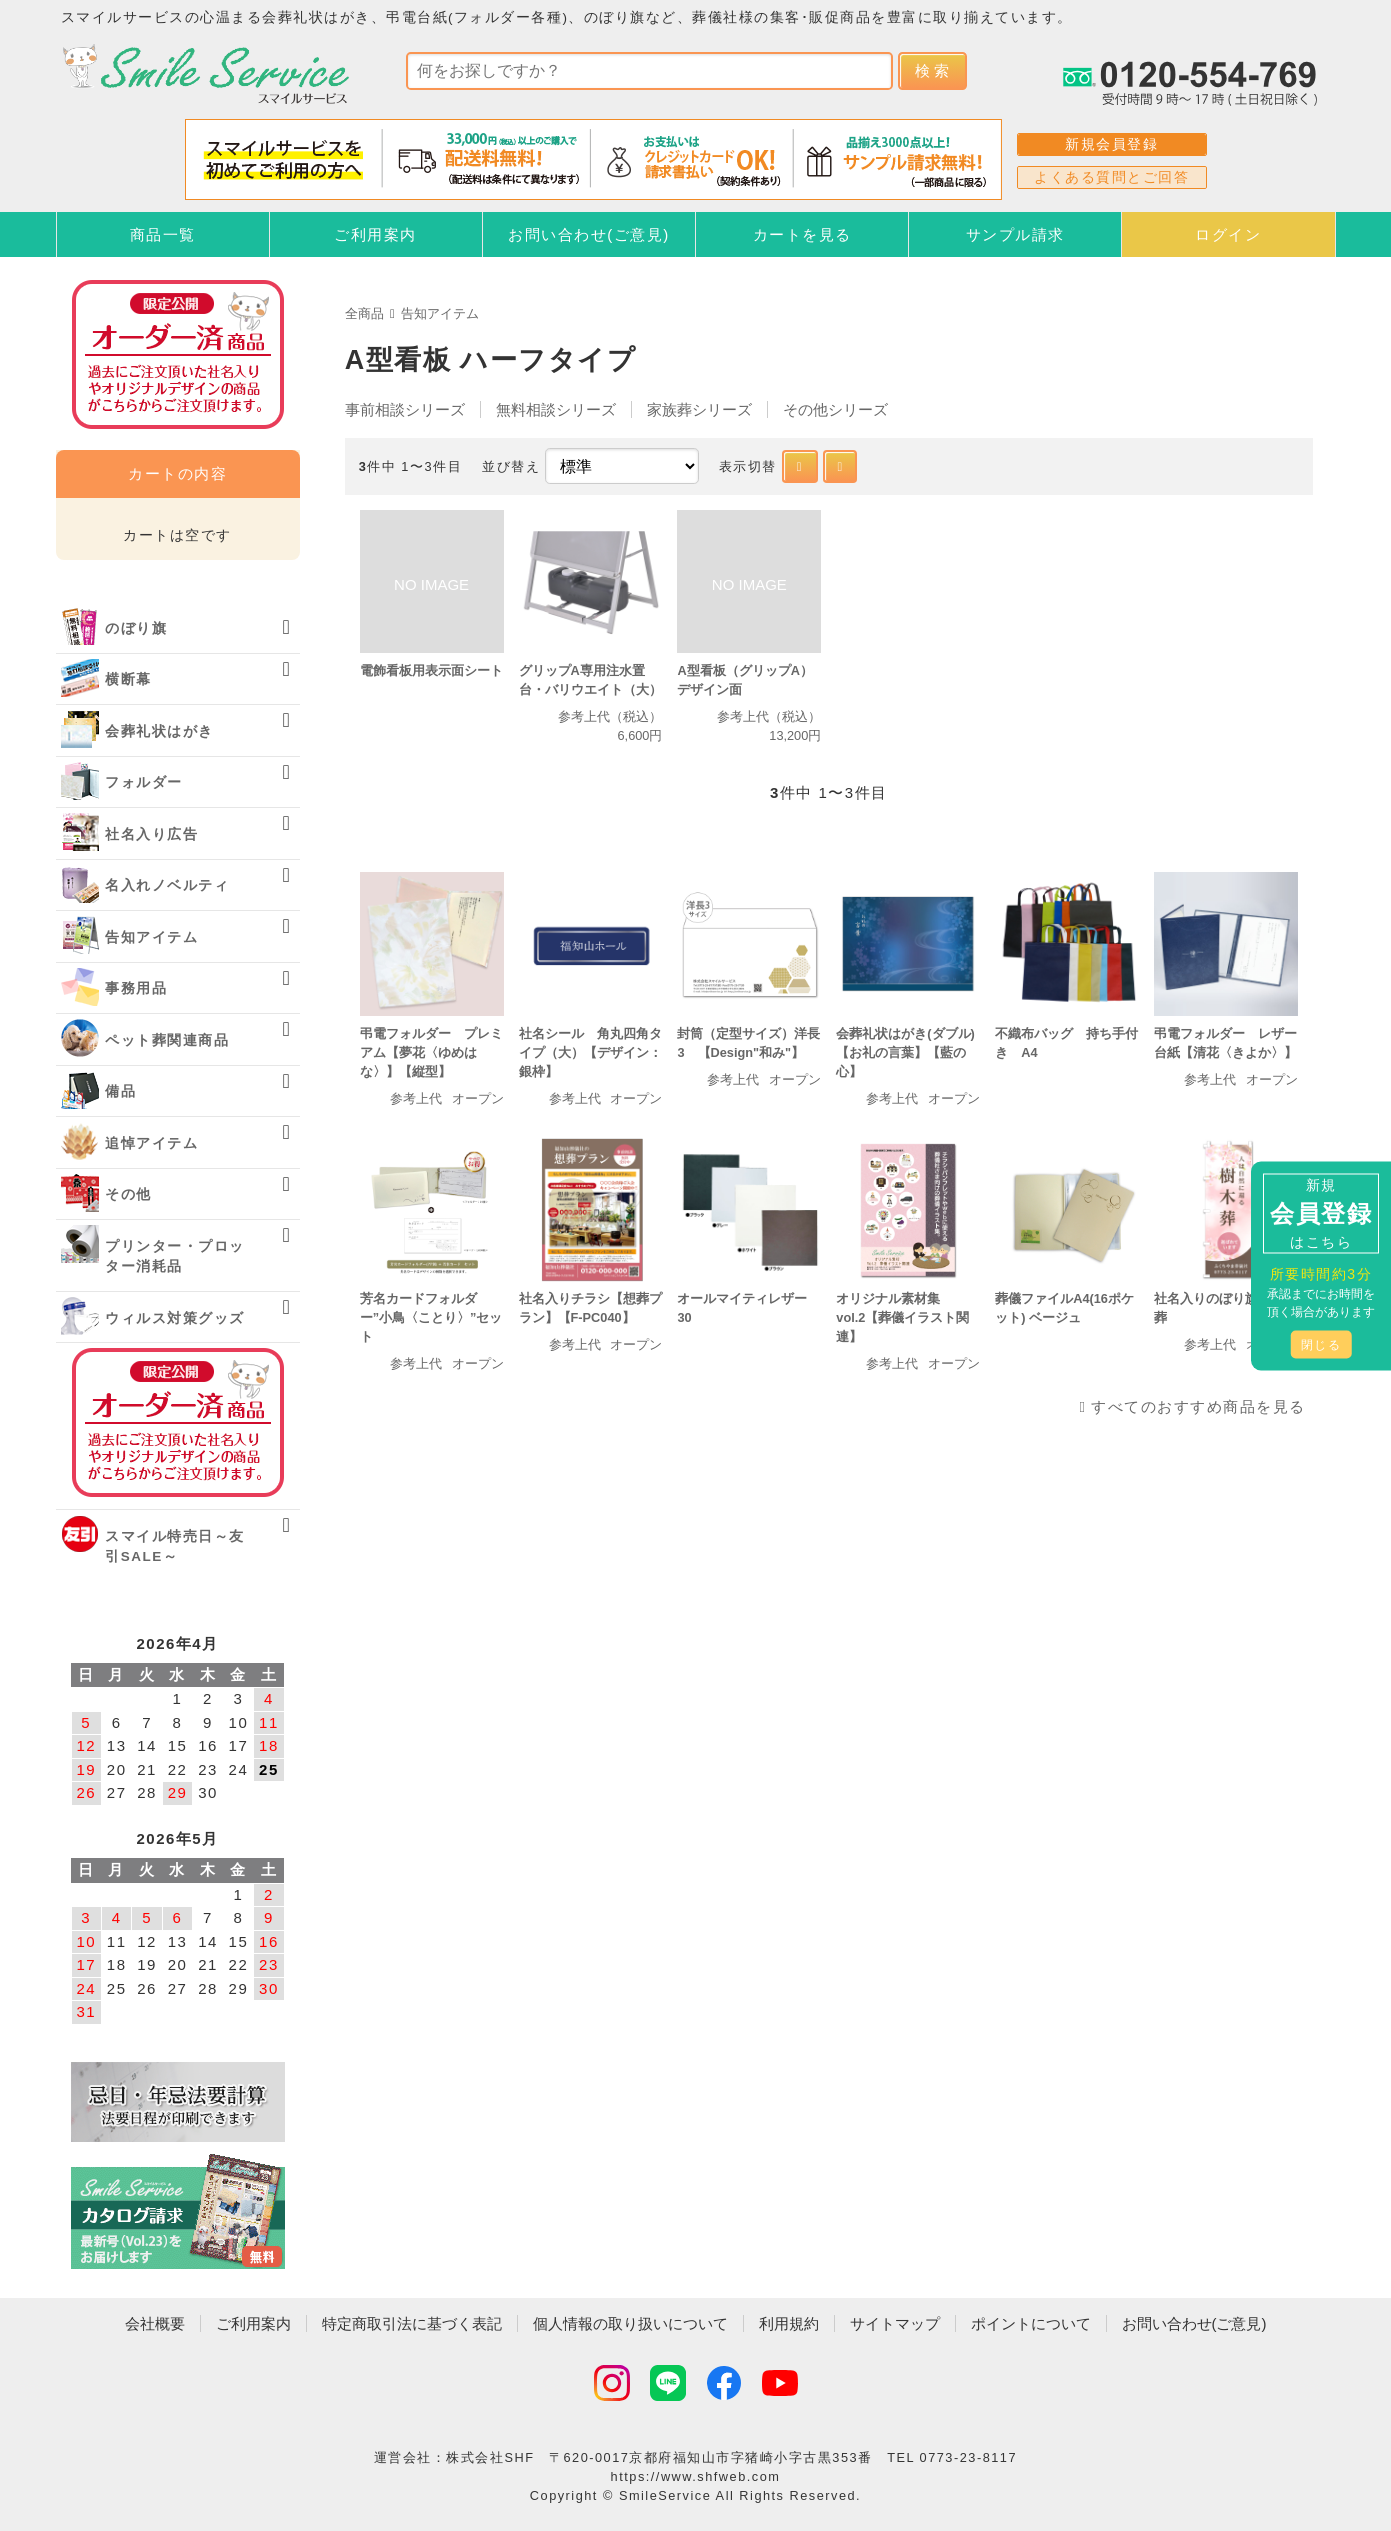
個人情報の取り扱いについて (630, 2323)
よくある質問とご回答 (1111, 177)
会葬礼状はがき (159, 731)
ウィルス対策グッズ (175, 1318)
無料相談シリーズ (556, 409)
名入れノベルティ (167, 885)
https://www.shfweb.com (696, 2476)
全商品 (364, 313)
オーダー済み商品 (178, 1422)
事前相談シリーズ (405, 409)
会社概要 (155, 2323)
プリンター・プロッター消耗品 (175, 1256)
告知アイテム (440, 313)
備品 (120, 1091)
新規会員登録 (1111, 144)
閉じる (1321, 1344)
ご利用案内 (375, 234)
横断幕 (128, 679)
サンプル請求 (1015, 234)
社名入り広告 (151, 834)
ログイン (1228, 234)
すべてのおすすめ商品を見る (1198, 1406)
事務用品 (136, 988)
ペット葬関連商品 (167, 1040)
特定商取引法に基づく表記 (412, 2323)
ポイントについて (1031, 2323)
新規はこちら (1321, 1212)
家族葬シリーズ (699, 409)
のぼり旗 (136, 628)
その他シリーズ (835, 409)
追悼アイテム (151, 1143)
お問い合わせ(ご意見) (589, 234)
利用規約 (789, 2323)
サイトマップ (895, 2323)
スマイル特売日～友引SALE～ (175, 1546)
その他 (128, 1194)
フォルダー (144, 782)
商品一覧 (163, 234)
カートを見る (802, 234)
